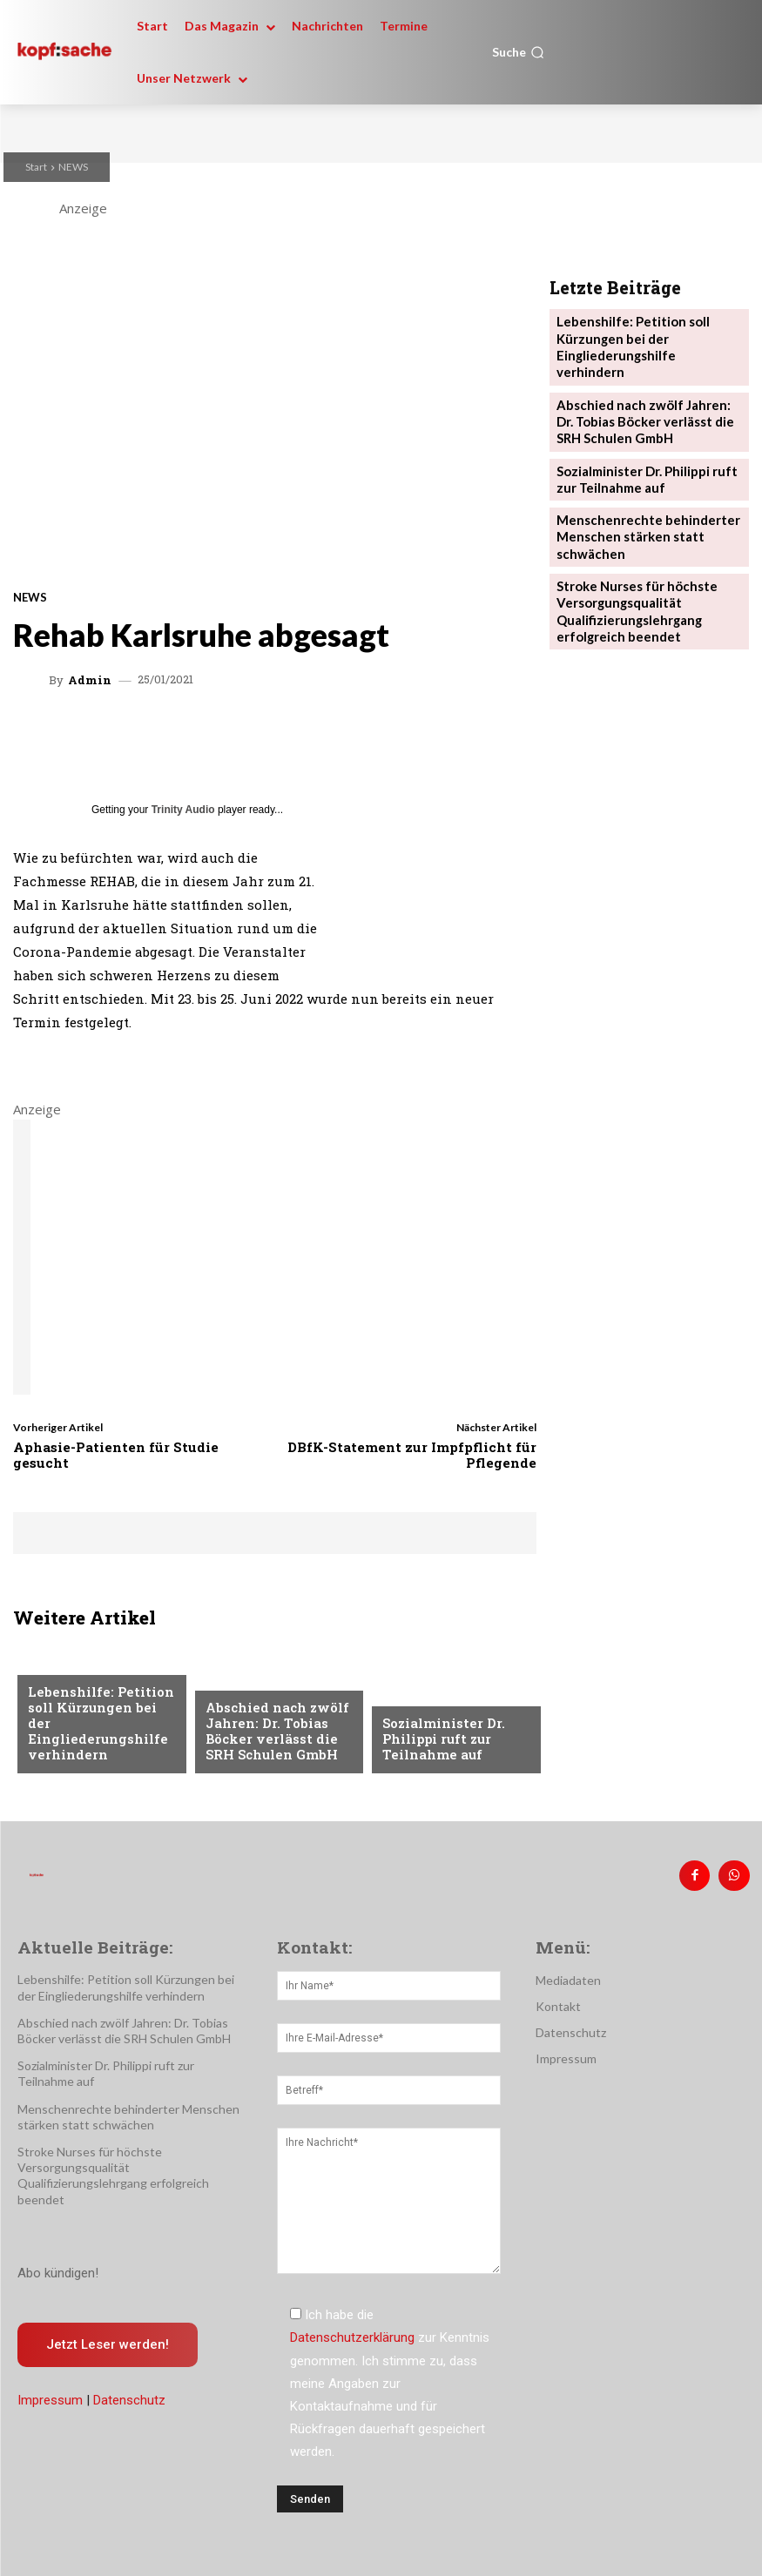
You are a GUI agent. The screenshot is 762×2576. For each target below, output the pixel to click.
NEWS (73, 166)
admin (89, 680)
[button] (518, 52)
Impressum (50, 2396)
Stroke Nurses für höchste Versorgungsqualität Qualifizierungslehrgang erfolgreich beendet (630, 564)
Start (36, 166)
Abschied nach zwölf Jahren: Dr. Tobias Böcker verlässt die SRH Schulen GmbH (278, 1734)
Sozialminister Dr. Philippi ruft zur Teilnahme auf (437, 1741)
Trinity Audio (183, 810)
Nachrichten (67, 1686)
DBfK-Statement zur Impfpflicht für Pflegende (411, 1454)
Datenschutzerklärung (352, 2333)
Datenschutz (129, 2396)
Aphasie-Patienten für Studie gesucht (116, 1454)
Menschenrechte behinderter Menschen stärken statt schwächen (639, 498)
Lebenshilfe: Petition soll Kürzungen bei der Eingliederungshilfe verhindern (96, 1734)
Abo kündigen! (57, 2268)
